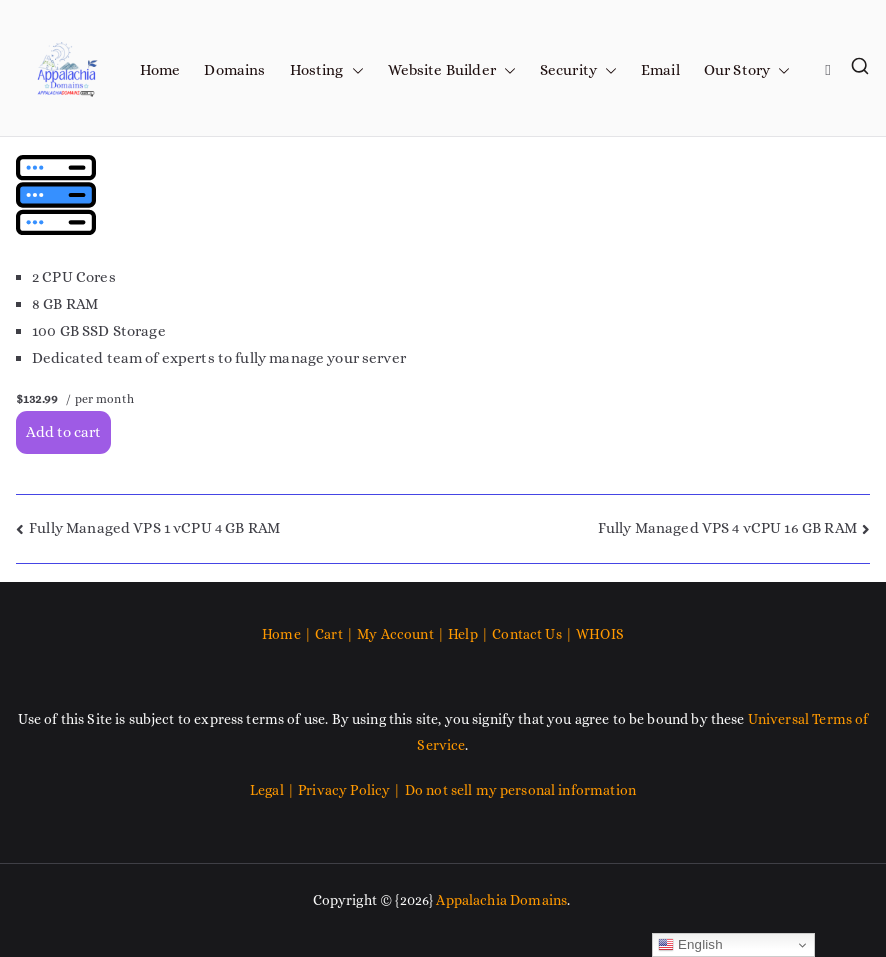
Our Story (747, 70)
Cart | (336, 634)
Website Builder (452, 70)
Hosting (327, 70)
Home (160, 70)
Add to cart (63, 432)
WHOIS (600, 634)
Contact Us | (532, 634)
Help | (470, 634)
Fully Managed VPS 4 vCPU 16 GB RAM (727, 528)
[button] (354, 70)
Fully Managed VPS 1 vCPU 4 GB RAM (154, 528)
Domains (234, 70)
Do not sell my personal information (520, 790)
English (690, 945)
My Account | (402, 634)
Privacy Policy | (351, 790)
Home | (288, 634)
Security (578, 70)
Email (660, 70)
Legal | (274, 790)
